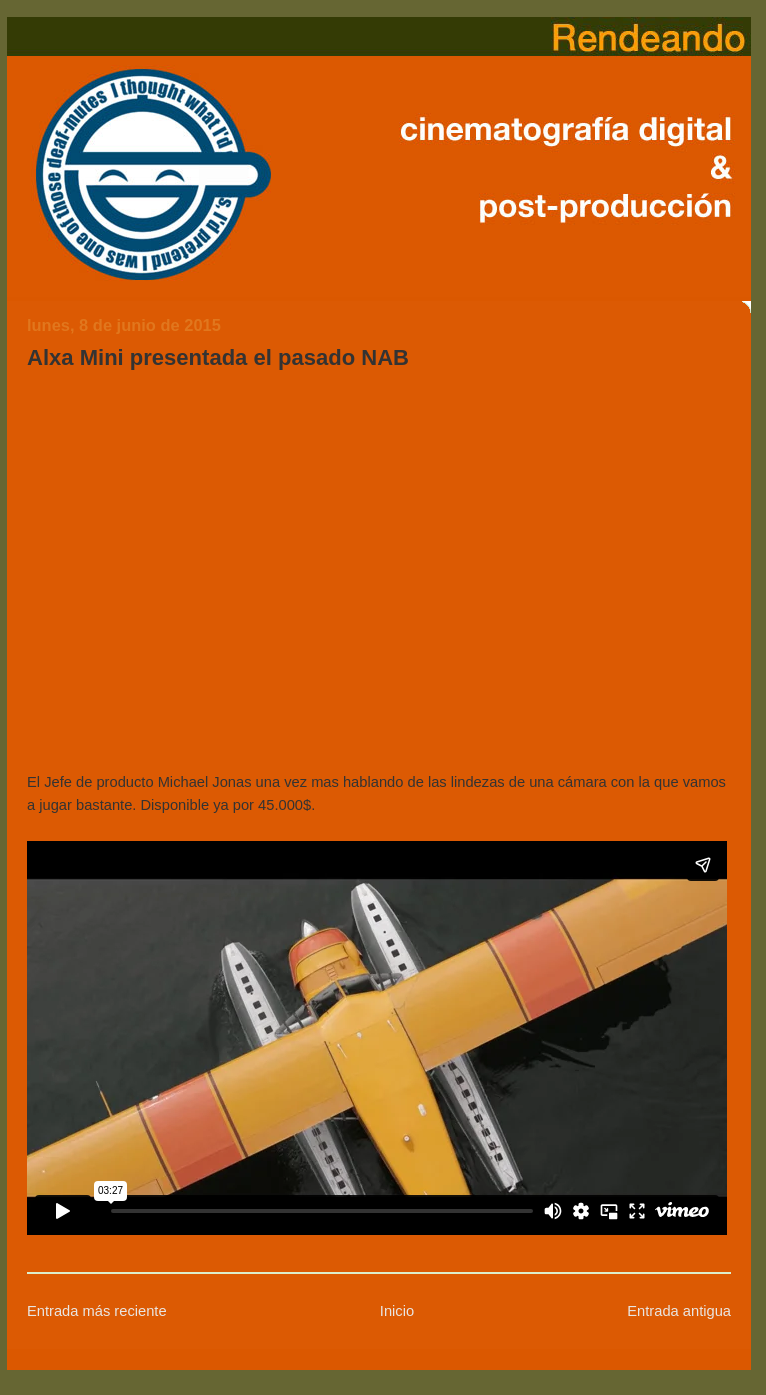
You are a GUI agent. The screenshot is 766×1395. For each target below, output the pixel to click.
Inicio (397, 1311)
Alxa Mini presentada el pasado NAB (218, 357)
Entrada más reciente (97, 1311)
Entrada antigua (679, 1311)
